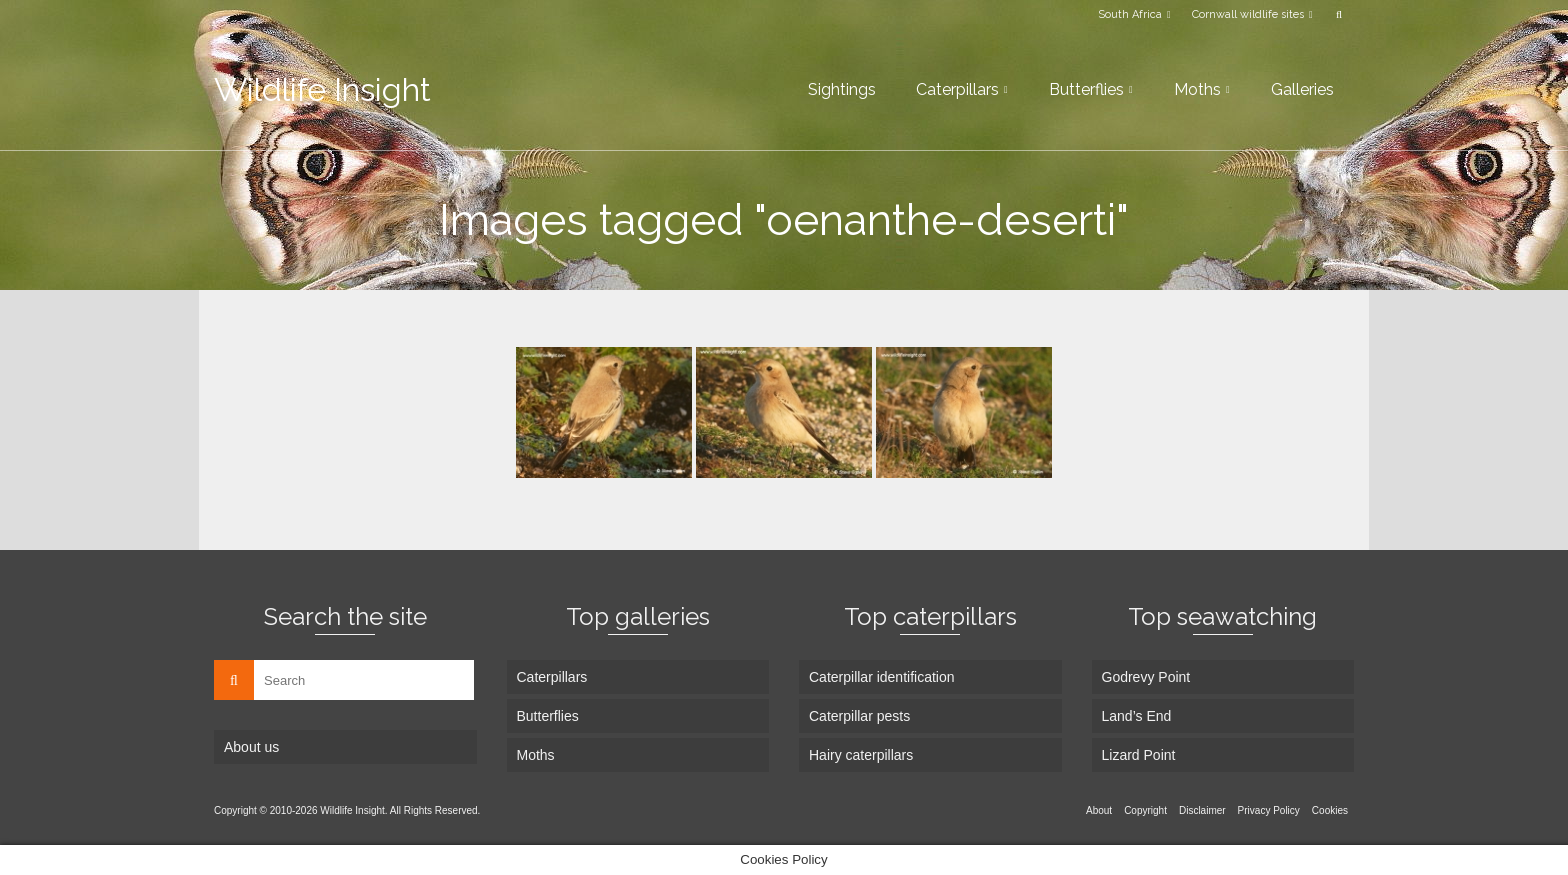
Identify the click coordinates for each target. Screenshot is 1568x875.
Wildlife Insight (322, 89)
